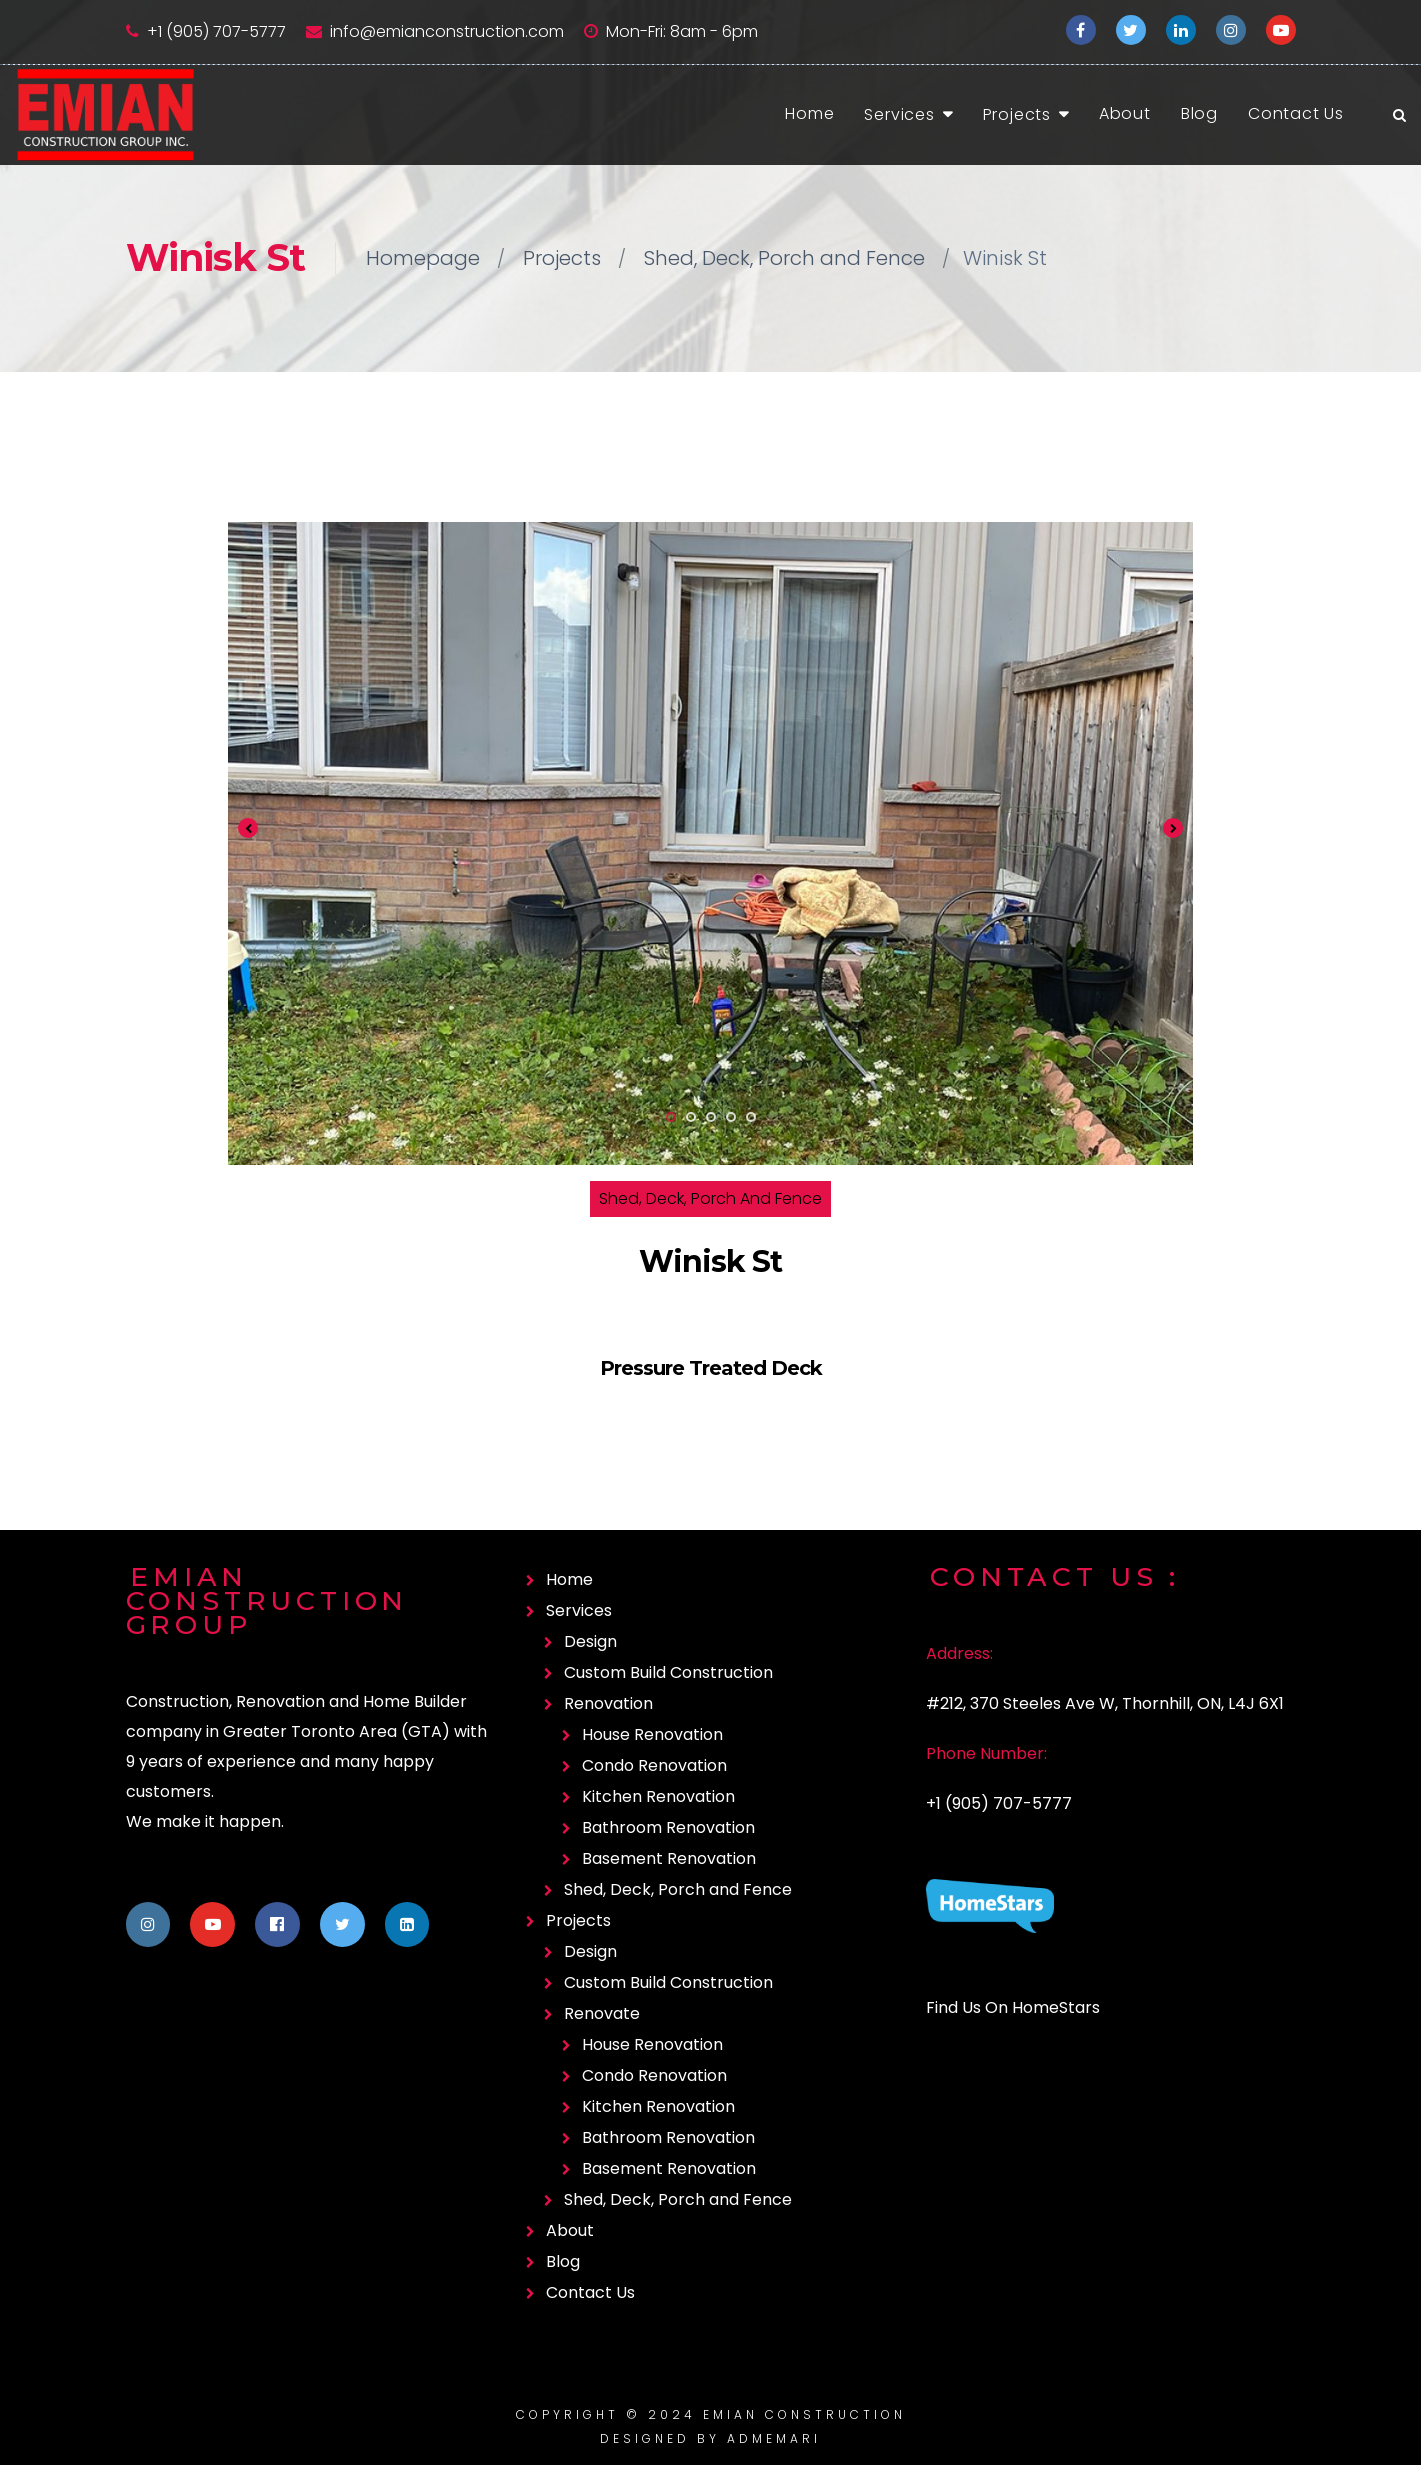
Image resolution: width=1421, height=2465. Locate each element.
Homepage (423, 258)
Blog (1199, 113)
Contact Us (1296, 113)
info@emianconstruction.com (447, 31)
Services (899, 114)
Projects (1017, 114)
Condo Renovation (654, 1765)
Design (590, 1641)
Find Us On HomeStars (1013, 2007)
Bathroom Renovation (668, 1827)
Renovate (602, 2013)
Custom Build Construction (668, 1672)
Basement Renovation (669, 1858)
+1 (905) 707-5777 (216, 31)
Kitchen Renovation (658, 1796)
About (1125, 113)
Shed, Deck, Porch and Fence (784, 258)
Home (809, 113)
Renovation (608, 1703)
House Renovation (652, 1734)
